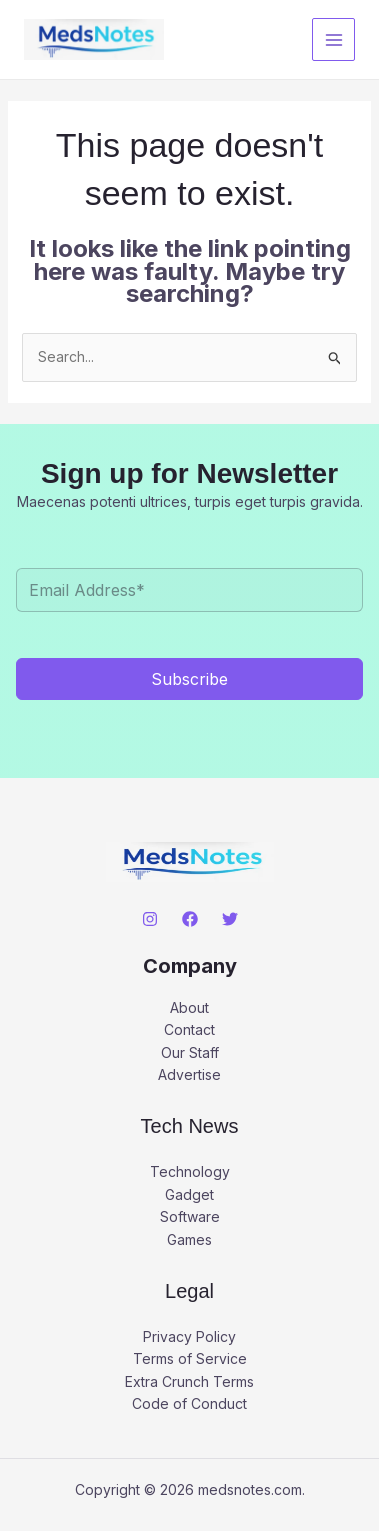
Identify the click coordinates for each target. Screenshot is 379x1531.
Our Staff (190, 1052)
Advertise (189, 1074)
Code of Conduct (189, 1403)
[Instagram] (150, 919)
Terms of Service (190, 1358)
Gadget (189, 1194)
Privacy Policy (189, 1336)
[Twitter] (230, 919)
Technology (190, 1171)
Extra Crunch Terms (189, 1381)
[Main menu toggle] (333, 39)
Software (190, 1216)
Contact (189, 1029)
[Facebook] (190, 919)
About (189, 1007)
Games (189, 1239)
